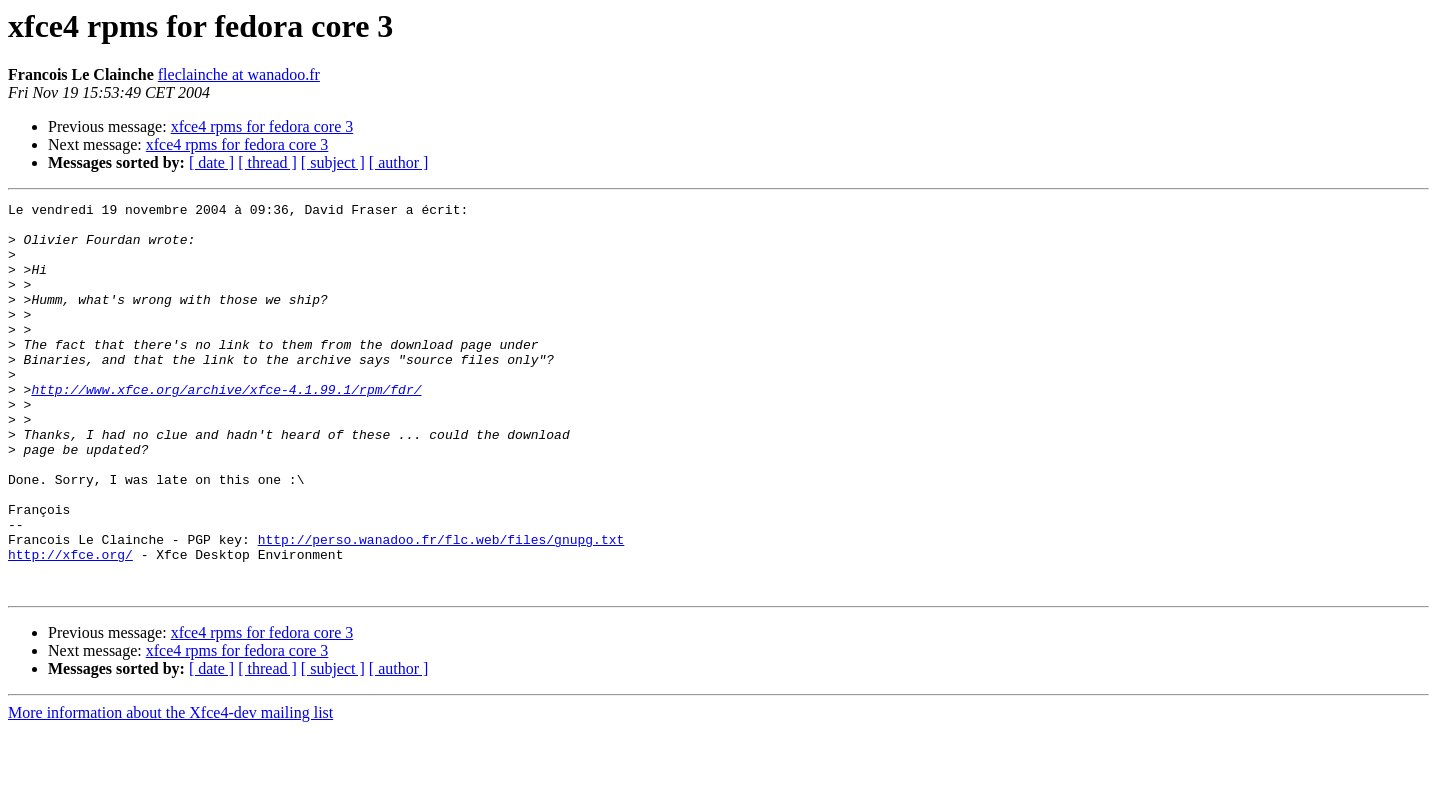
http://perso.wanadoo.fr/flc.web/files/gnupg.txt (441, 608)
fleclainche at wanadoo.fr (239, 74)
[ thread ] (267, 162)
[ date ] (211, 162)
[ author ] (399, 162)
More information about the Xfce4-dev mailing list (170, 790)
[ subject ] (333, 162)
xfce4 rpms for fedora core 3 (262, 126)
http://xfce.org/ (70, 626)
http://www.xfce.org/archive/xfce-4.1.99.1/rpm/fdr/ (226, 428)
